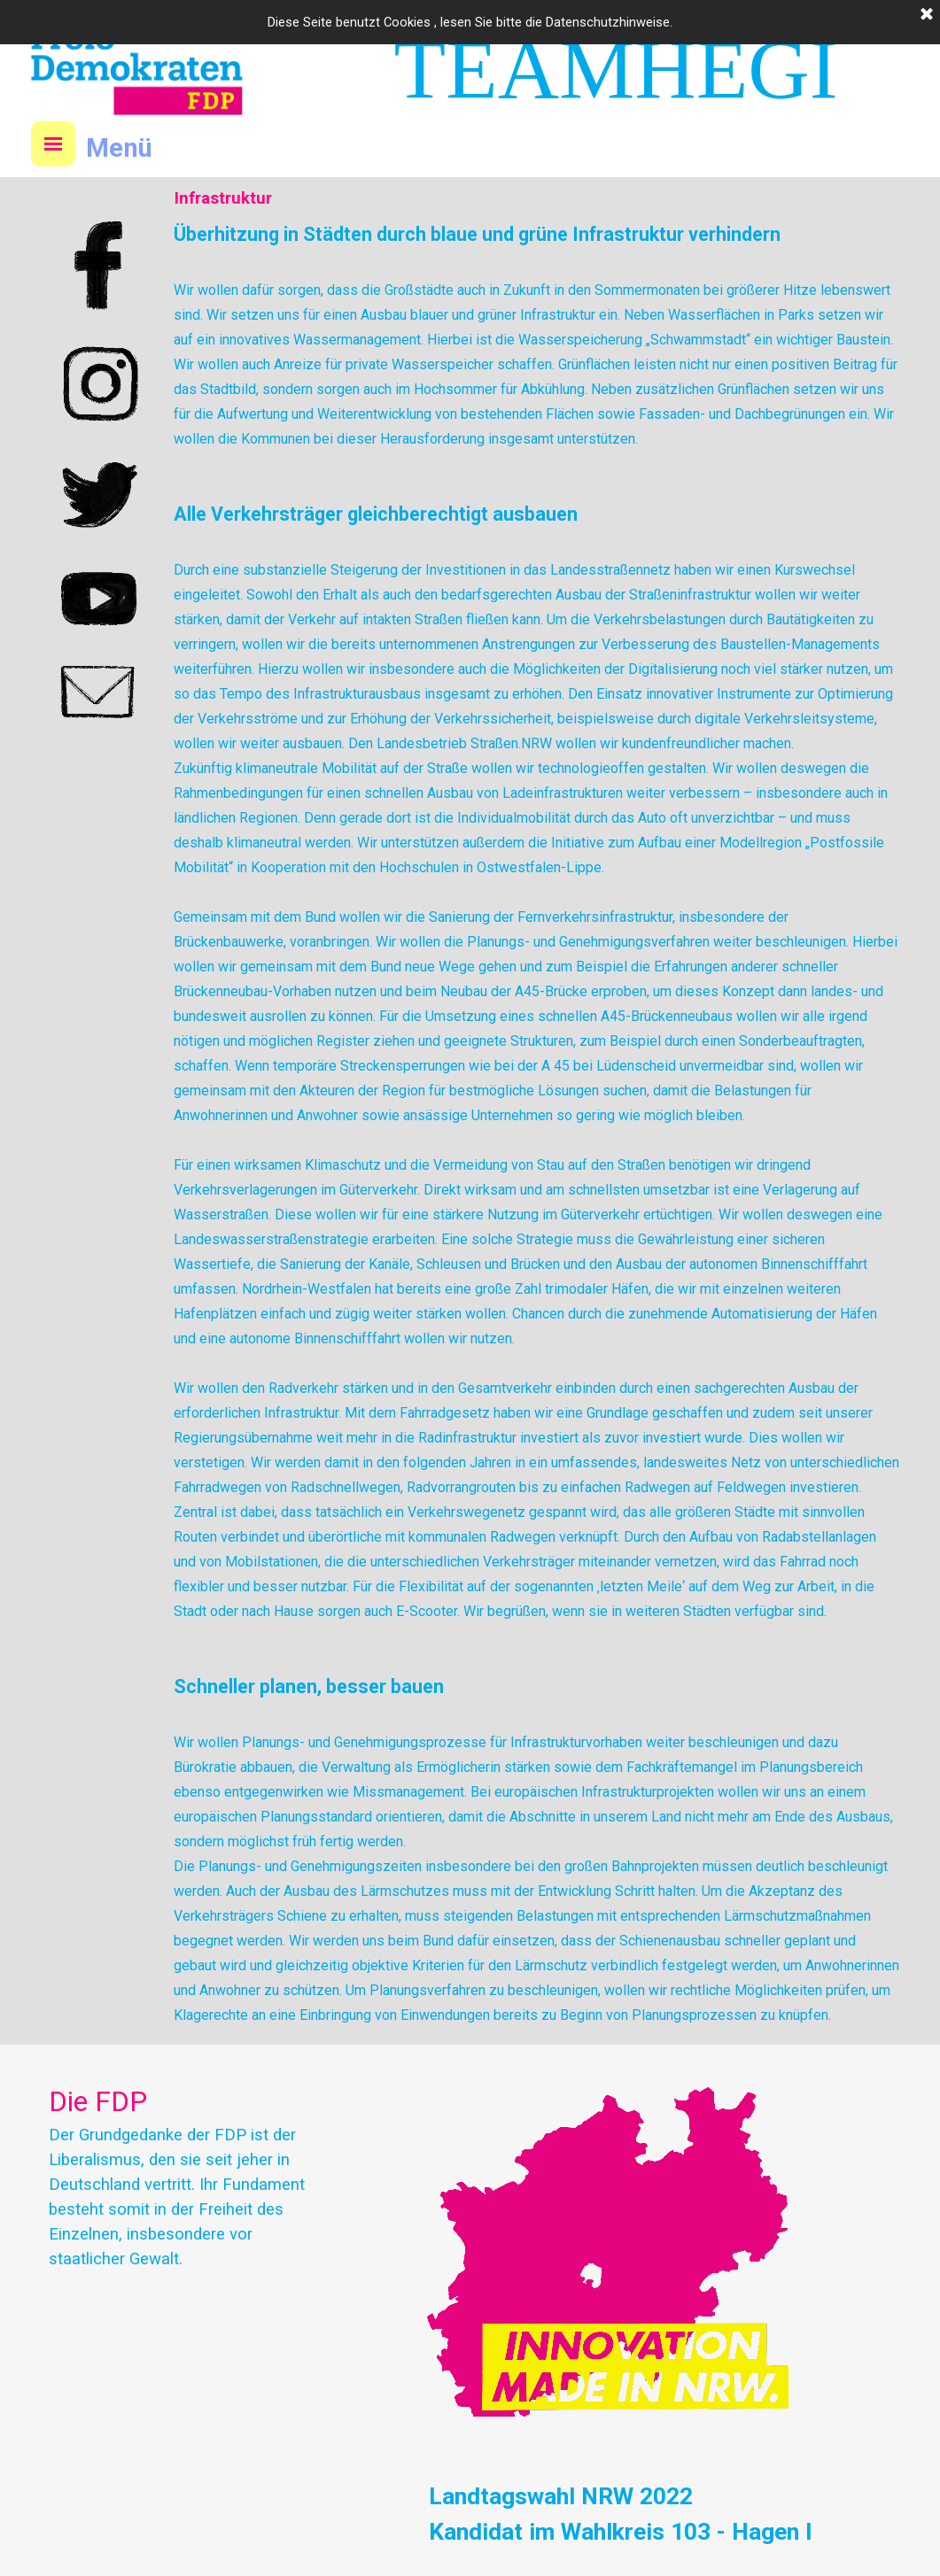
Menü (119, 148)
